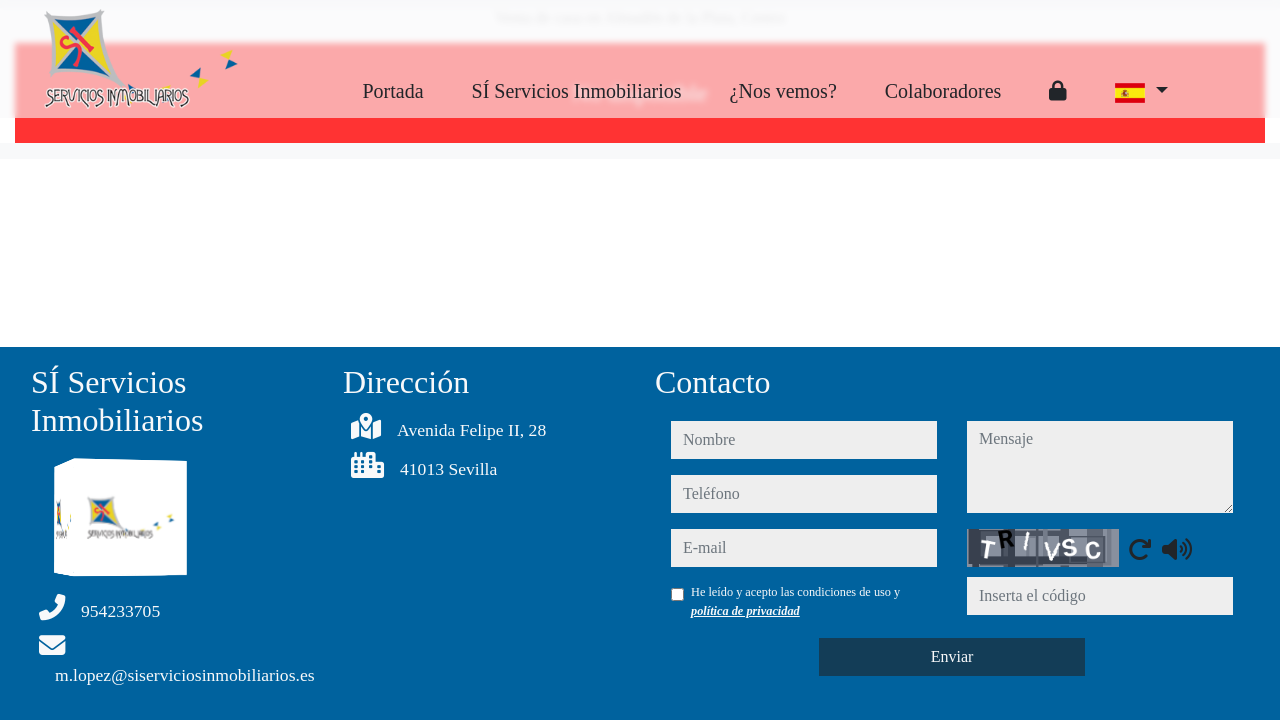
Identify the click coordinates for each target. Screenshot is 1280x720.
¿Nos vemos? (783, 91)
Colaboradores (943, 91)
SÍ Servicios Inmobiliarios (577, 91)
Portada (392, 91)
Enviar (952, 656)
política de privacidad (745, 611)
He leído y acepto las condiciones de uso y (795, 601)
